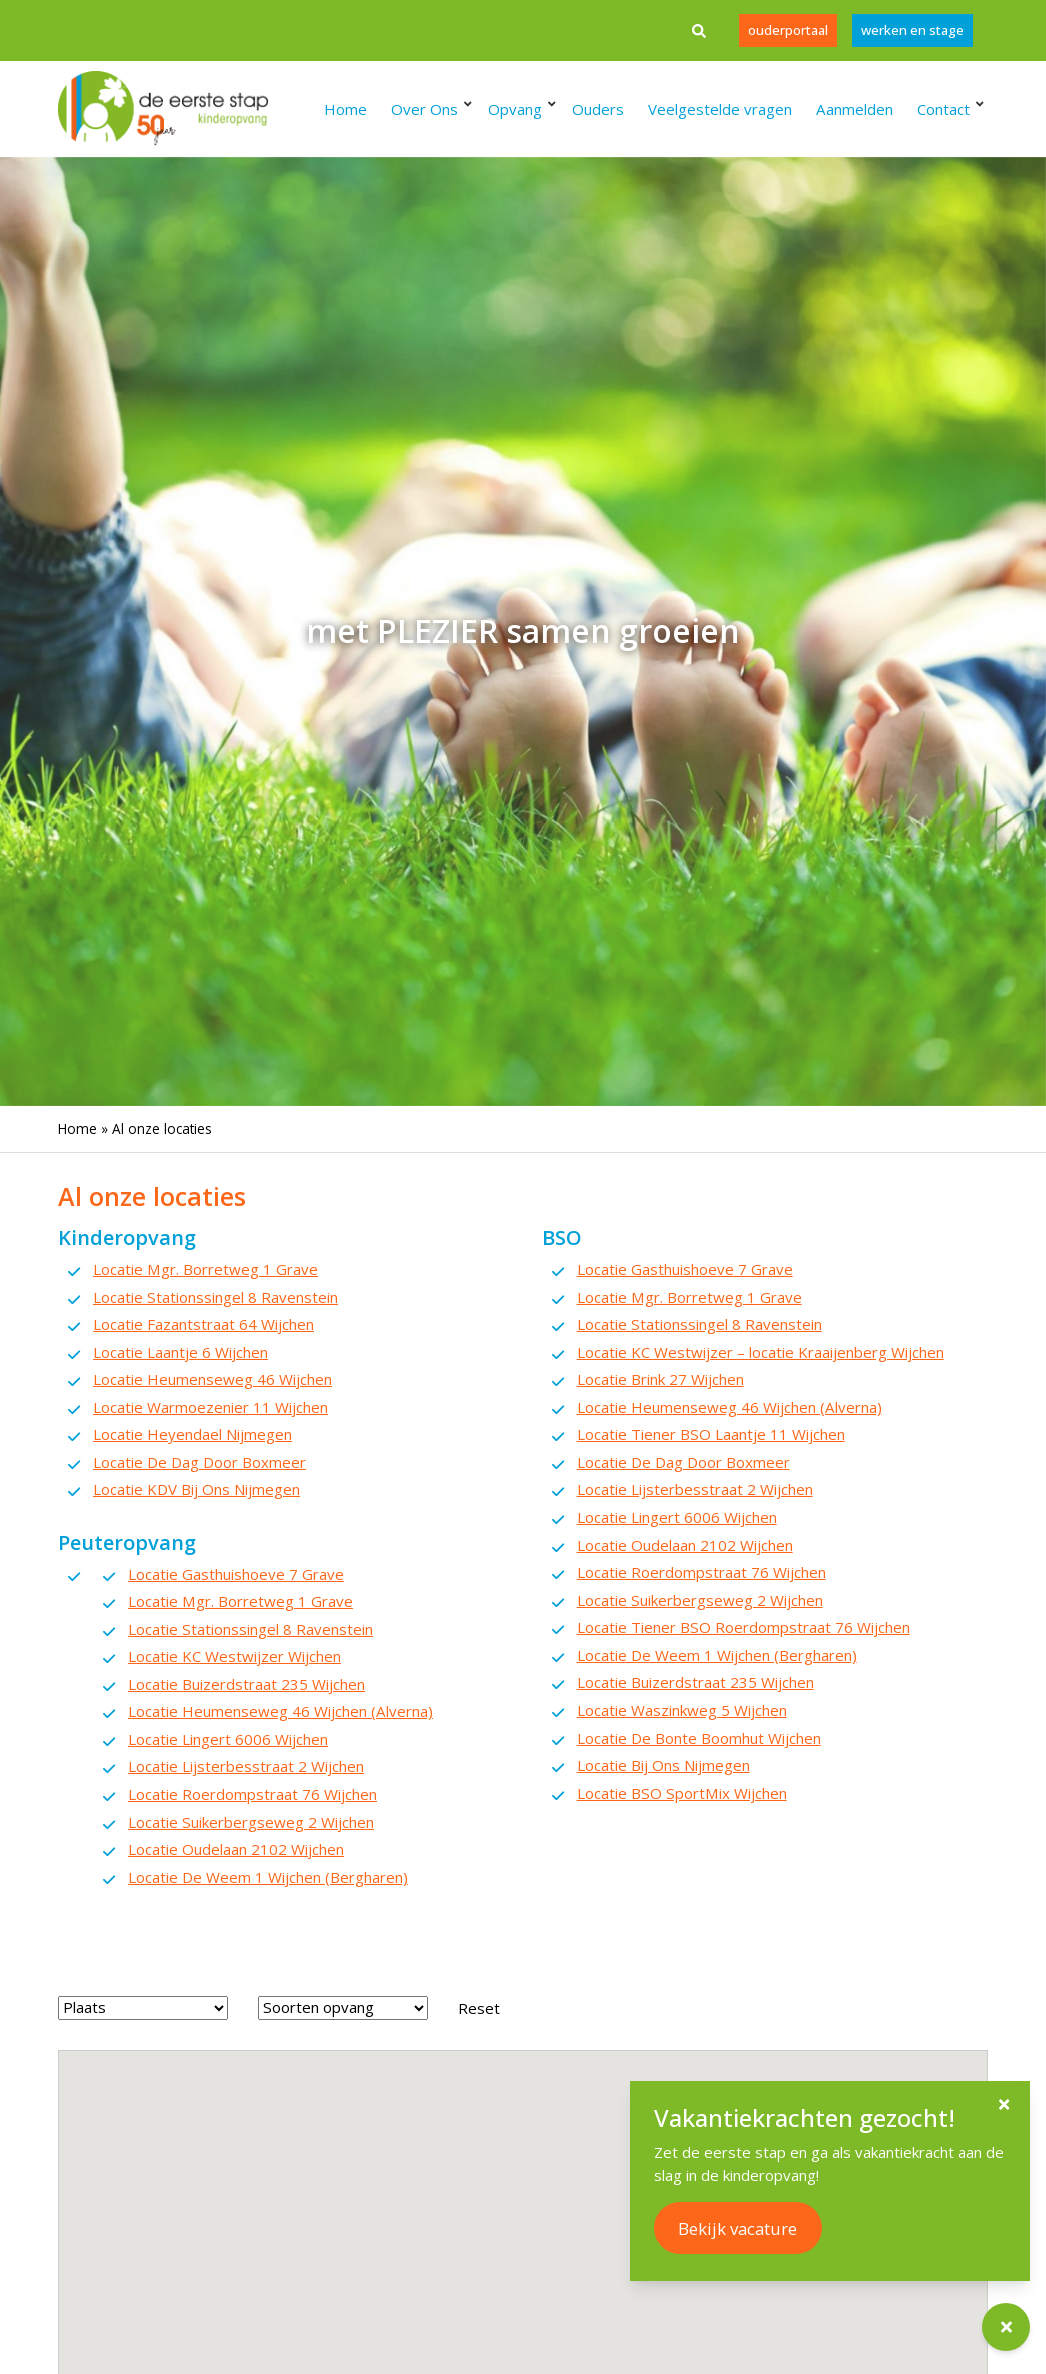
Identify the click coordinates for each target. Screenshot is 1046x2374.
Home (77, 1128)
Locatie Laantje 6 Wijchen (180, 1352)
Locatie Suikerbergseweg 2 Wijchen (251, 1822)
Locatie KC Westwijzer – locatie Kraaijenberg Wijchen (760, 1352)
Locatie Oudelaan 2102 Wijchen (236, 1849)
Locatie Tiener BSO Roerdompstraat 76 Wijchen (743, 1627)
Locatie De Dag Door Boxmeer (199, 1462)
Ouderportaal (785, 30)
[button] (567, 2102)
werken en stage (911, 30)
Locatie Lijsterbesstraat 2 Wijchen (246, 1766)
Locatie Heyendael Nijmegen (192, 1434)
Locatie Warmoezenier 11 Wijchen (210, 1407)
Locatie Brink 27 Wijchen (660, 1379)
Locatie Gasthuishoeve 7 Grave (236, 1574)
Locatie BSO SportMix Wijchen (682, 1793)
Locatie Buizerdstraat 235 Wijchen (246, 1684)
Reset (479, 2008)
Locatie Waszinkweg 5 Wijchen (682, 1710)
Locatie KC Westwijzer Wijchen (234, 1656)
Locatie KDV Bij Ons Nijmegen (196, 1489)
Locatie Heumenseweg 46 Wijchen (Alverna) (280, 1711)
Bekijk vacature (737, 2228)
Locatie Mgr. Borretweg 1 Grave (205, 1269)
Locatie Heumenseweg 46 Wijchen (212, 1379)
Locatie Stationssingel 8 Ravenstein (215, 1297)
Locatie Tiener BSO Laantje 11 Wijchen (711, 1434)
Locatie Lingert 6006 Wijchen (228, 1739)
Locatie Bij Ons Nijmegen (663, 1765)
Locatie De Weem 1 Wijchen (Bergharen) (268, 1877)
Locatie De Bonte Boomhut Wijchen (699, 1738)
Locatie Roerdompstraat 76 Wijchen (252, 1794)
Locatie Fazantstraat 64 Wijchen (203, 1324)
